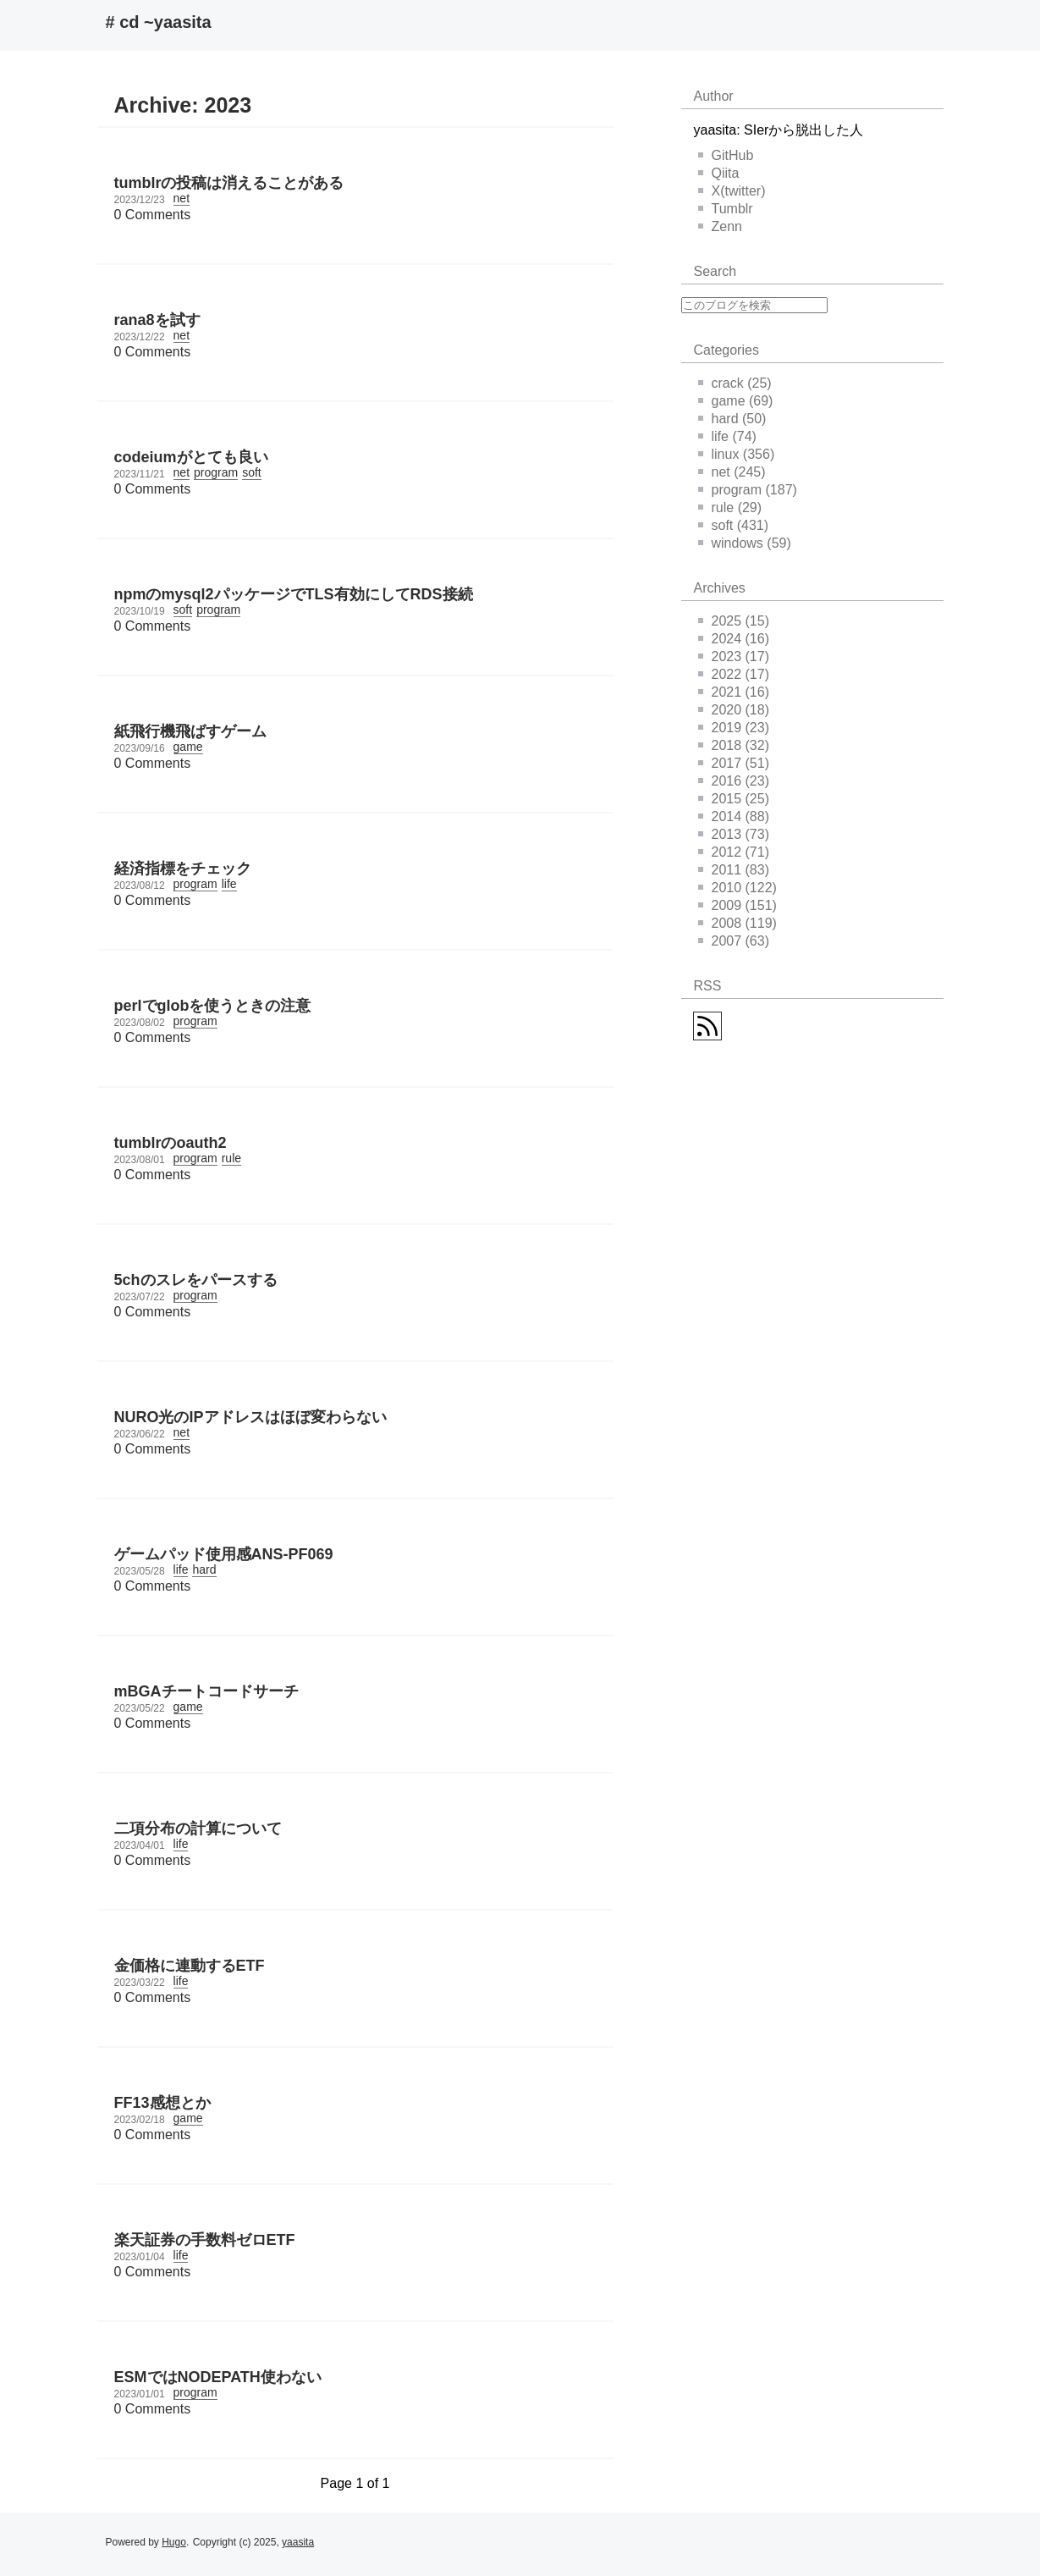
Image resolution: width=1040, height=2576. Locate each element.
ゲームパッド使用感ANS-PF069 (223, 1554)
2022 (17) (734, 674)
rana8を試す (157, 320)
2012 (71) (734, 852)
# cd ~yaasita (159, 22)
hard (204, 1569)
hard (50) (732, 418)
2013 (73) (734, 834)
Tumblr (725, 208)
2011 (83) (734, 870)
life (229, 884)
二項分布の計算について (198, 1828)
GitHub (726, 155)
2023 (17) (734, 656)
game (188, 746)
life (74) (727, 436)
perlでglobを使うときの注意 (212, 1005)
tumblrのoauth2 (170, 1142)
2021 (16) (734, 692)
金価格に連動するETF (189, 1965)
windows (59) (744, 543)
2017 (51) (734, 763)
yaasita (298, 2542)
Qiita (719, 173)
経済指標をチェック (182, 868)
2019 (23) (734, 727)
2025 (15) (734, 621)
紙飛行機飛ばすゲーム (190, 731)
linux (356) (736, 454)
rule (231, 1158)
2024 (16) (734, 639)
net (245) (732, 472)
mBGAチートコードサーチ (206, 1691)
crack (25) (735, 383)
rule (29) (730, 507)
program (216, 472)
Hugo (174, 2542)
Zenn (720, 226)
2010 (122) (737, 887)
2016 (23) (734, 781)
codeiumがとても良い (191, 457)
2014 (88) (734, 816)
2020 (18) (734, 710)
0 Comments (152, 214)
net (181, 198)
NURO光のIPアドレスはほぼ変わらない (250, 1417)
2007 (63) (734, 941)
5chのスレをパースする (196, 1279)
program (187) (747, 490)
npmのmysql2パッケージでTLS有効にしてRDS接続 (293, 594)
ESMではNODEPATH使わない (218, 2377)
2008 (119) (737, 923)
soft (251, 472)
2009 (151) (737, 905)
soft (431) (733, 525)
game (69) (735, 401)
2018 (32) (734, 745)
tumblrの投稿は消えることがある (229, 182)
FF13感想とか (162, 2102)
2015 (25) (734, 799)
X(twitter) (732, 191)
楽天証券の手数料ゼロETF (204, 2239)
